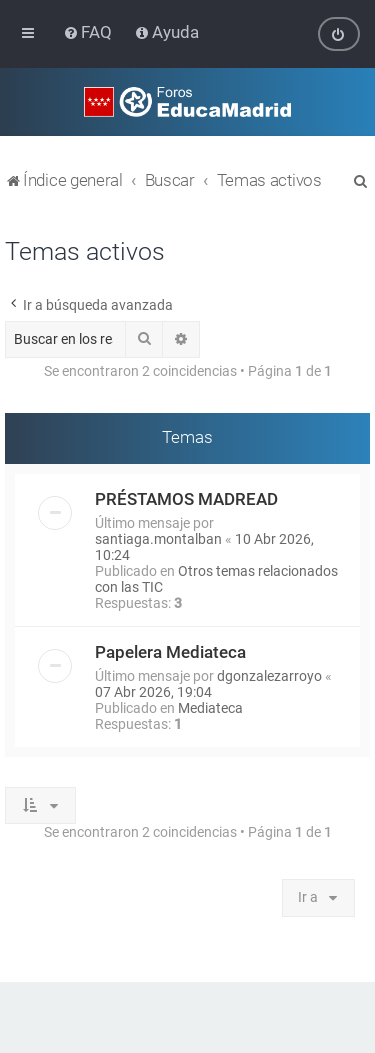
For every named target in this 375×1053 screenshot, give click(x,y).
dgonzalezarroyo (269, 675)
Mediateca (210, 707)
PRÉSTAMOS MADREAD (186, 498)
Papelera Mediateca (170, 651)
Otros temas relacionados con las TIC (216, 578)
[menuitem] (89, 32)
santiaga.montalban (158, 538)
